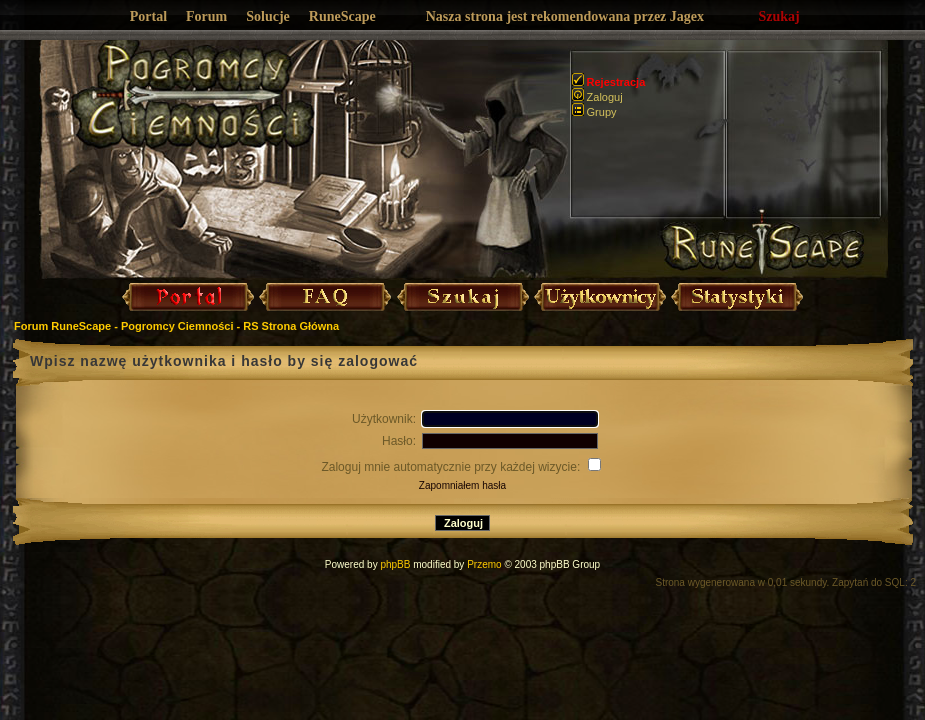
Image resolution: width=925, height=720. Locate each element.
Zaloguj (597, 97)
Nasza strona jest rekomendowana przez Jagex (565, 16)
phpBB (395, 564)
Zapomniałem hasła (462, 485)
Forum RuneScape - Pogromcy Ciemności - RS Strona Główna (176, 326)
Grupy (594, 112)
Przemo (484, 564)
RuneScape (342, 16)
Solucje (268, 16)
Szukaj (779, 16)
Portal (148, 16)
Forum (206, 16)
